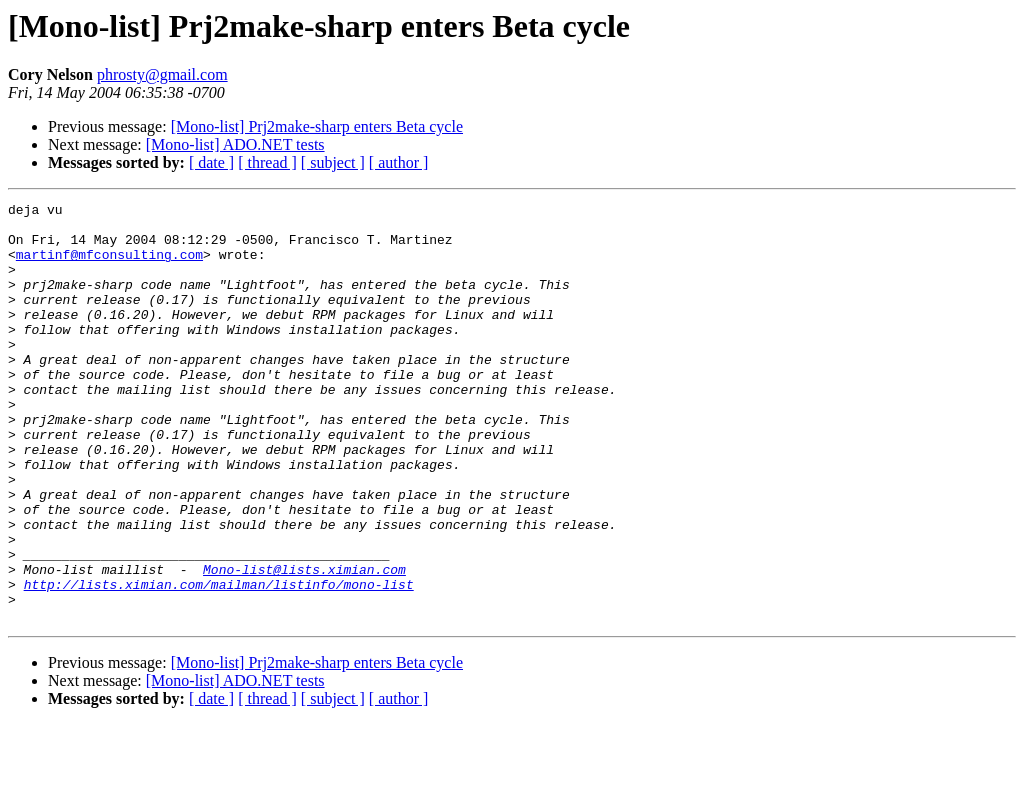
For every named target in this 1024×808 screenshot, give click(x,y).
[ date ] (211, 162)
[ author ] (399, 162)
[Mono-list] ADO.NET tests (235, 144)
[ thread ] (267, 162)
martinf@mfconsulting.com (109, 266)
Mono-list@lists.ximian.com (304, 644)
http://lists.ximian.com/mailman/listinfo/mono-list (219, 662)
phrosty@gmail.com (162, 74)
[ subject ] (333, 162)
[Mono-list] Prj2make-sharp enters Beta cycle (317, 126)
